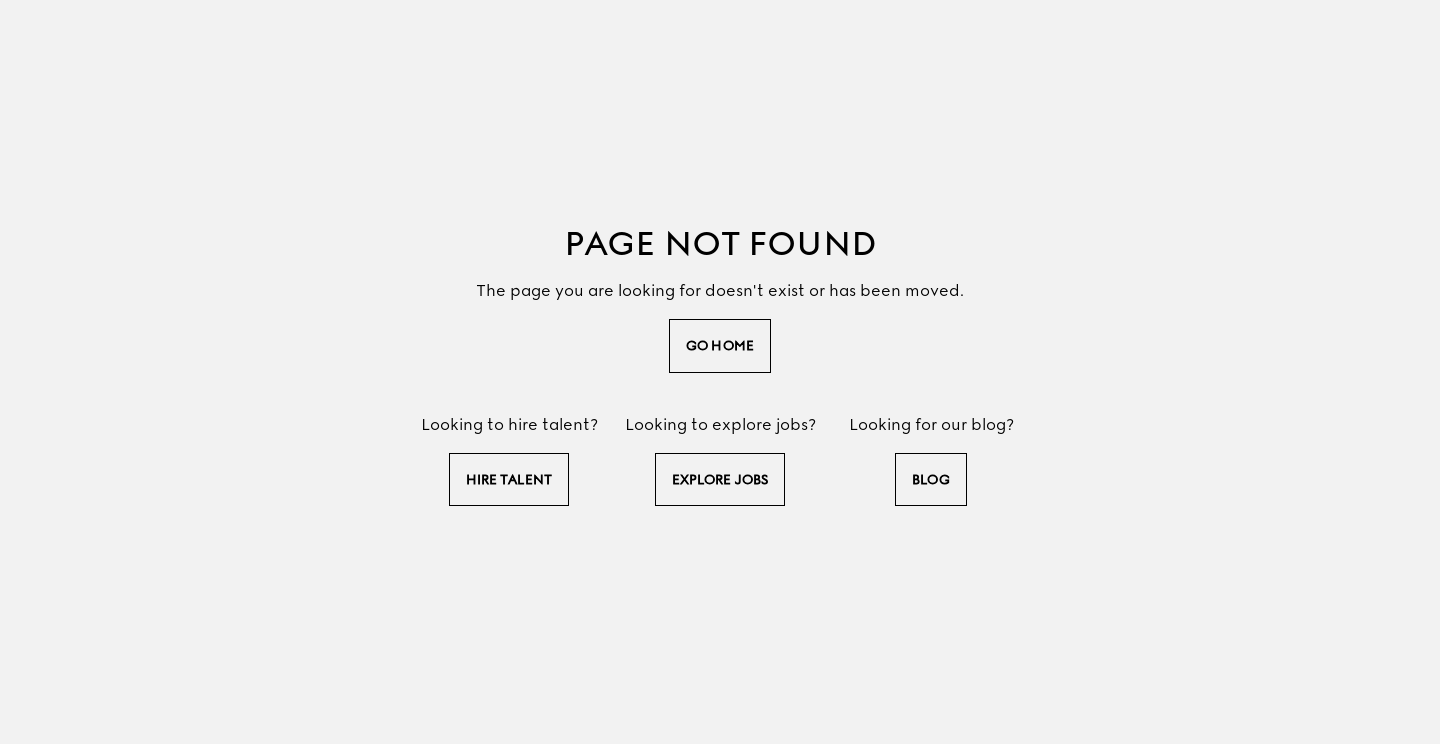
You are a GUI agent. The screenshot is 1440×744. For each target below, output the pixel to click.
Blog (930, 479)
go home (720, 345)
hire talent (509, 479)
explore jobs (720, 479)
